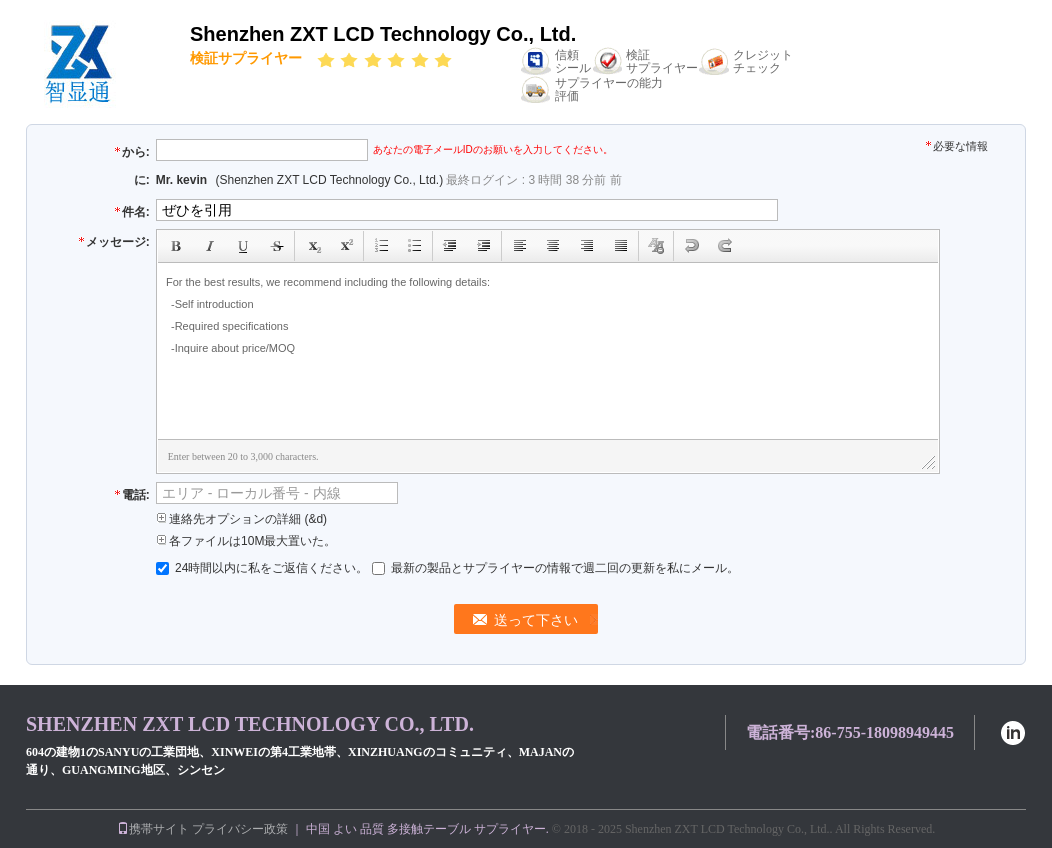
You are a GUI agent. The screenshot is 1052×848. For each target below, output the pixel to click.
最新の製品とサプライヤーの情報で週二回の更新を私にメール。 (555, 568)
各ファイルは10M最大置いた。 (246, 541)
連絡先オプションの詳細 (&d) (241, 519)
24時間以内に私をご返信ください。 (264, 568)
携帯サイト (153, 829)
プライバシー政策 (240, 829)
